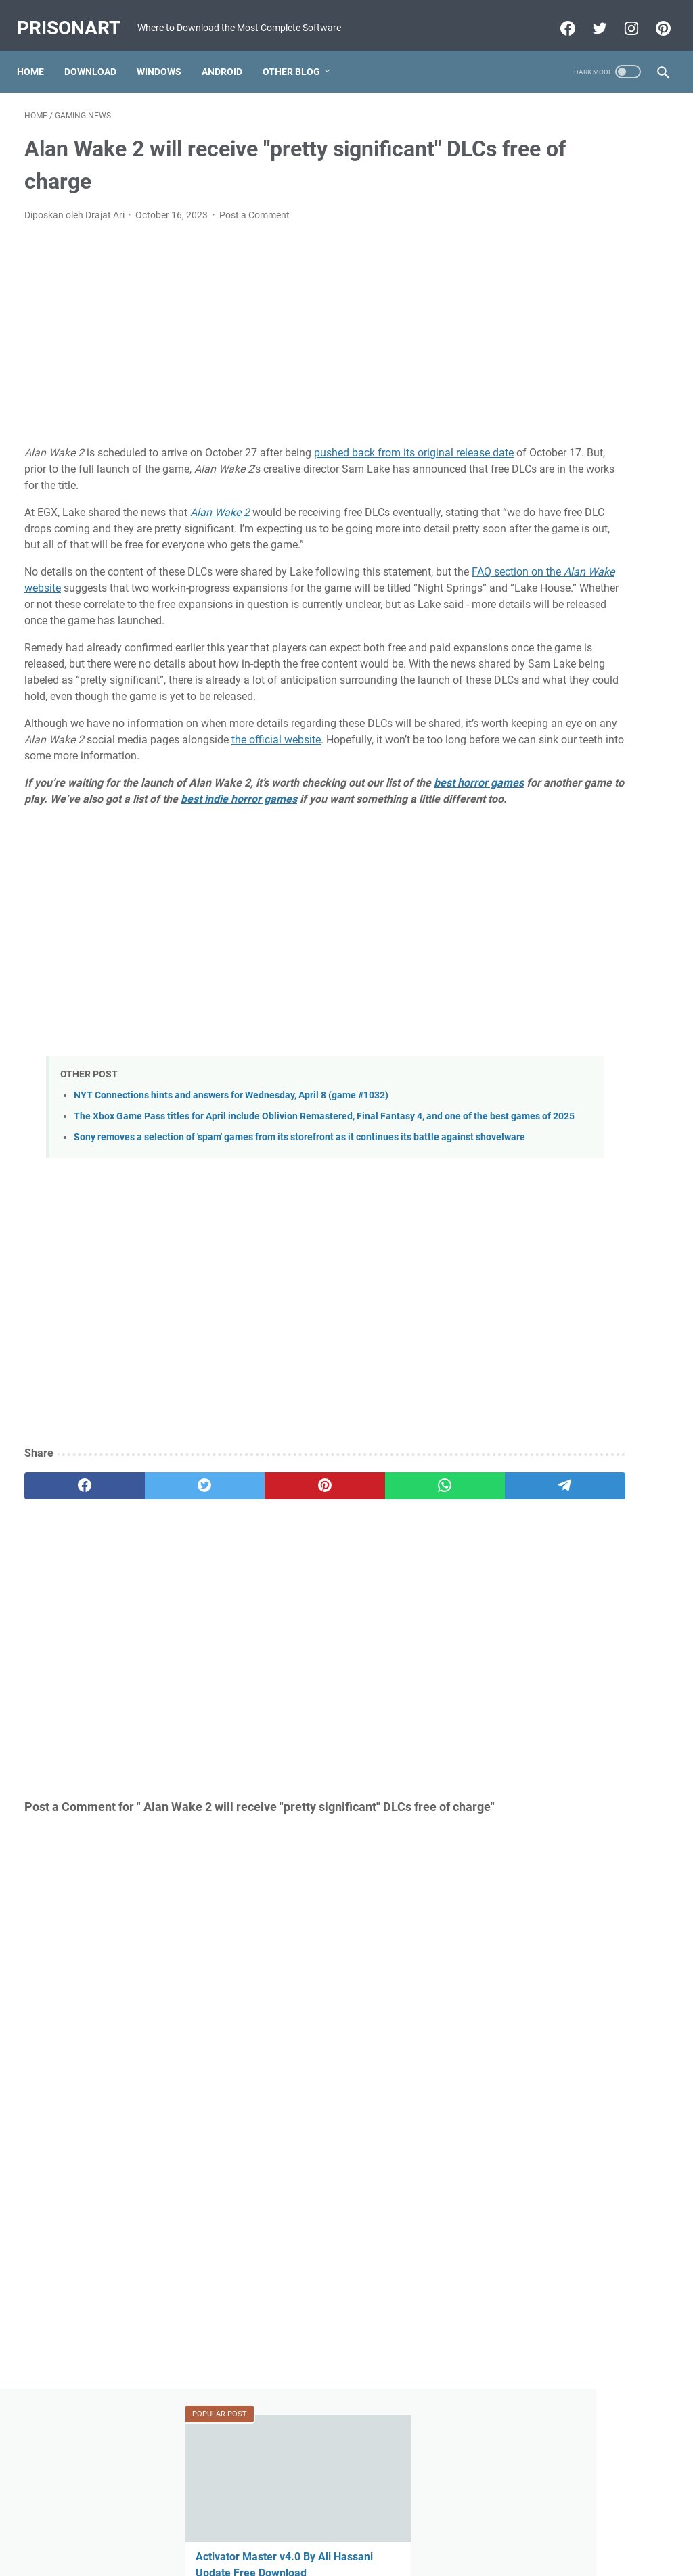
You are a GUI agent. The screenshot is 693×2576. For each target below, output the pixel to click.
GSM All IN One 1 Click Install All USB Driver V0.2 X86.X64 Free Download (584, 427)
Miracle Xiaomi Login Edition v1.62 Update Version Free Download (582, 1060)
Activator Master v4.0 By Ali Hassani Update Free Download (580, 249)
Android (229, 70)
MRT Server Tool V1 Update (580, 687)
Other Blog (299, 70)
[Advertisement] (239, 340)
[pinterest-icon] (654, 25)
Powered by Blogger (323, 2555)
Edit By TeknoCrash (409, 2555)
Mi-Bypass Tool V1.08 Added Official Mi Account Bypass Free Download (583, 768)
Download (98, 70)
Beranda (347, 2527)
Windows (166, 70)
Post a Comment (254, 221)
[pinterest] (239, 1602)
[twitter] (153, 1602)
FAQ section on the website (133, 610)
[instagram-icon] (622, 25)
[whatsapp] (325, 1602)
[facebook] (67, 1602)
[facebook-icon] (558, 25)
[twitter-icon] (590, 25)
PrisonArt (76, 14)
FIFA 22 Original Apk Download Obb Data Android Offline (581, 525)
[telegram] (411, 1602)
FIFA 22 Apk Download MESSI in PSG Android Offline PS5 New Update (585, 866)
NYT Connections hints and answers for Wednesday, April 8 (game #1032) (231, 1182)
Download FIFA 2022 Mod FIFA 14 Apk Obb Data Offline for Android (584, 963)
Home (37, 70)
